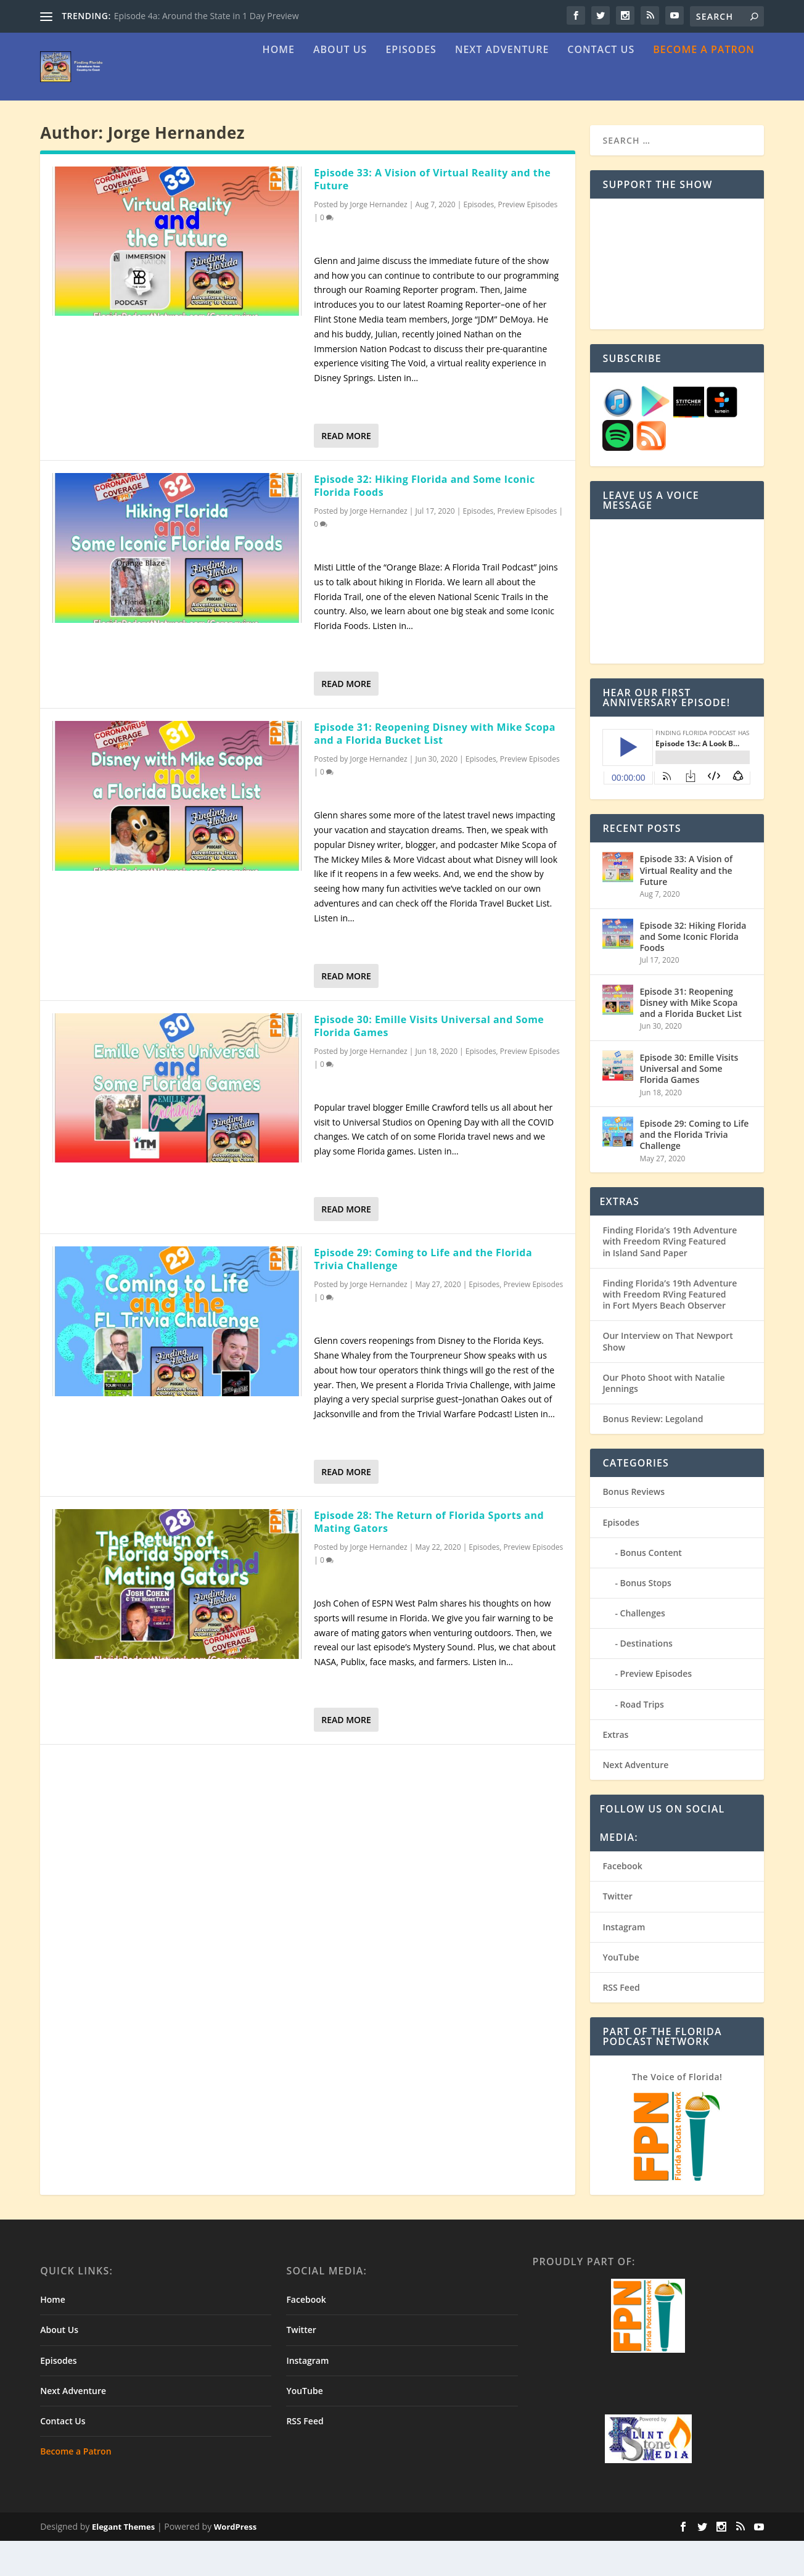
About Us (340, 85)
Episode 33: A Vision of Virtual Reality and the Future (432, 214)
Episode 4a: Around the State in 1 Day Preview (206, 16)
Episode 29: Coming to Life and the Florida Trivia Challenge (423, 1294)
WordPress (235, 2561)
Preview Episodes (528, 239)
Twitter (617, 1931)
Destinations (646, 1678)
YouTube (620, 1992)
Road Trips (642, 1739)
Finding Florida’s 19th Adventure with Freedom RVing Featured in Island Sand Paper (669, 1276)
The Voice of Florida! (677, 2112)
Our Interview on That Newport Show (667, 1376)
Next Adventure (502, 85)
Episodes (411, 85)
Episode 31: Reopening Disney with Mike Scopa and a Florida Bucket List (435, 768)
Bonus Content (651, 1588)
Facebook (622, 1901)
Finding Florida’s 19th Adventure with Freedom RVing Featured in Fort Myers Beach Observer (669, 1329)
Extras (615, 1770)
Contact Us (600, 85)
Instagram (623, 1962)
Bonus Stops (645, 1618)
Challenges (642, 1648)
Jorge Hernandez (378, 239)
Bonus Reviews (633, 1527)
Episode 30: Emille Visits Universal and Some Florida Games (429, 1061)
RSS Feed (620, 2022)
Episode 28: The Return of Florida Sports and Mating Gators (429, 1557)
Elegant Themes (123, 2561)
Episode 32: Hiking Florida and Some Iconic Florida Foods (424, 521)
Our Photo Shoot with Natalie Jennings (663, 1418)
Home (279, 85)
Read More (346, 471)
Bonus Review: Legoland (652, 1454)
